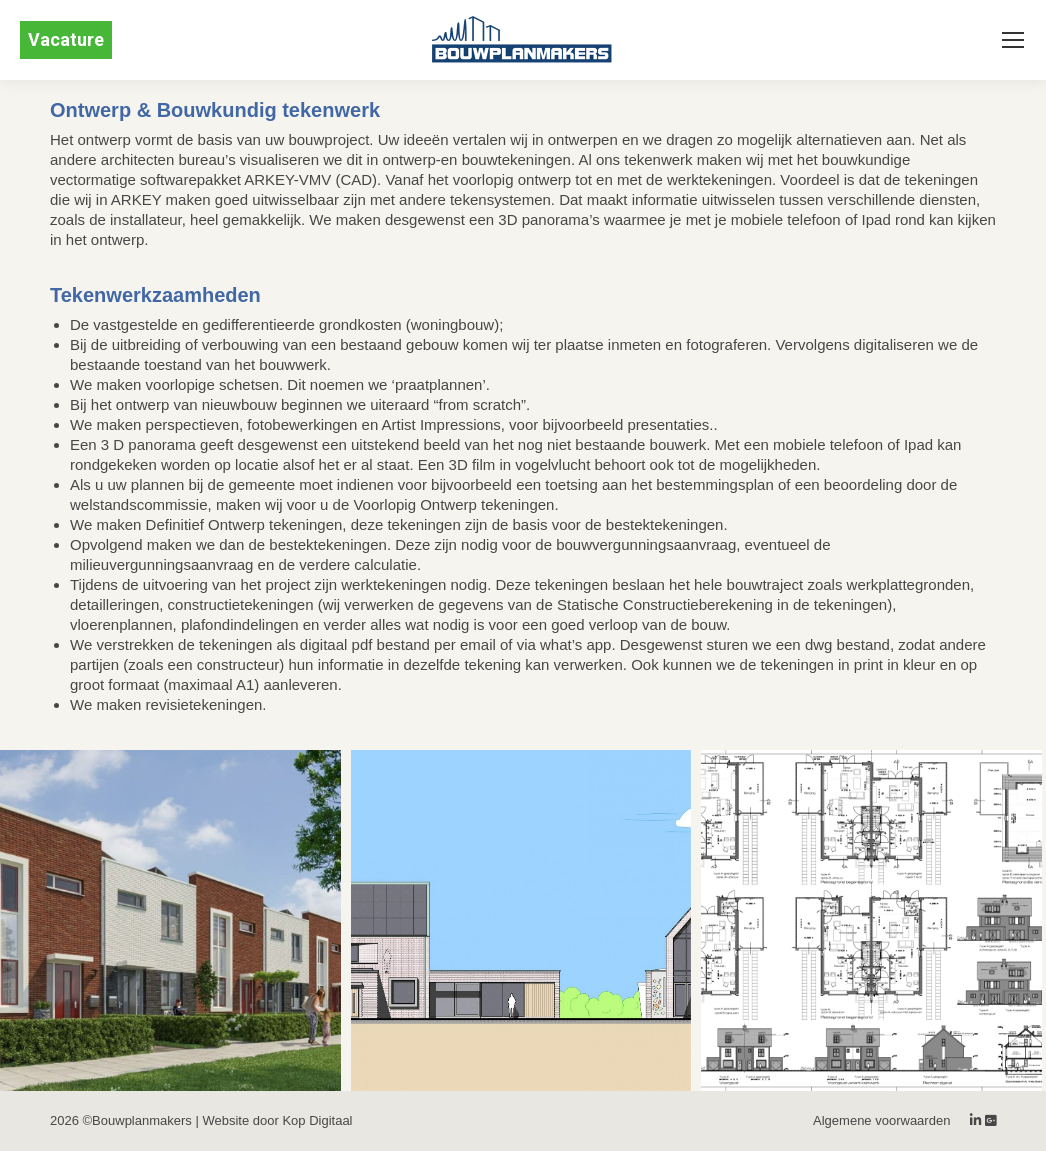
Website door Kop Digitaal (277, 1120)
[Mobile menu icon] (1013, 40)
